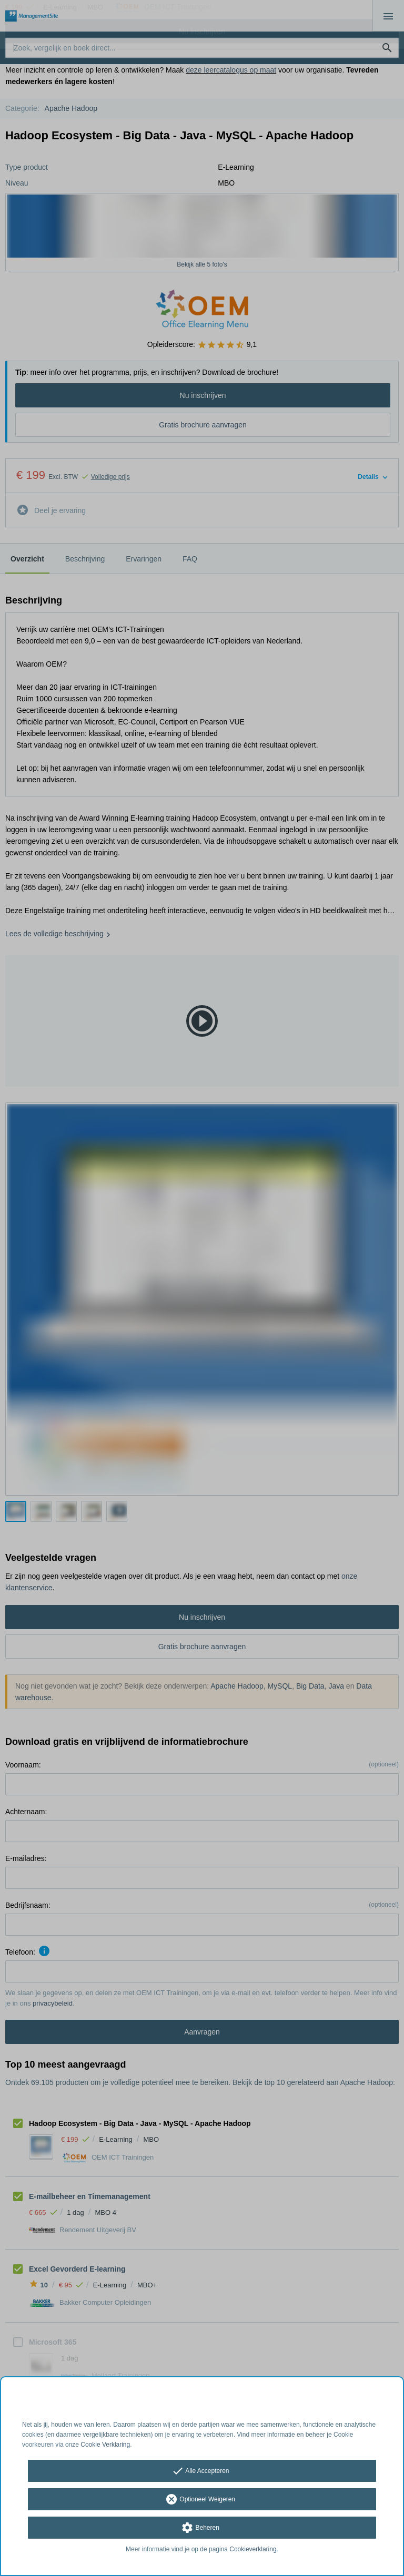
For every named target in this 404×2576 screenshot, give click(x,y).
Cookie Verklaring (105, 2444)
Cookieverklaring (252, 2549)
